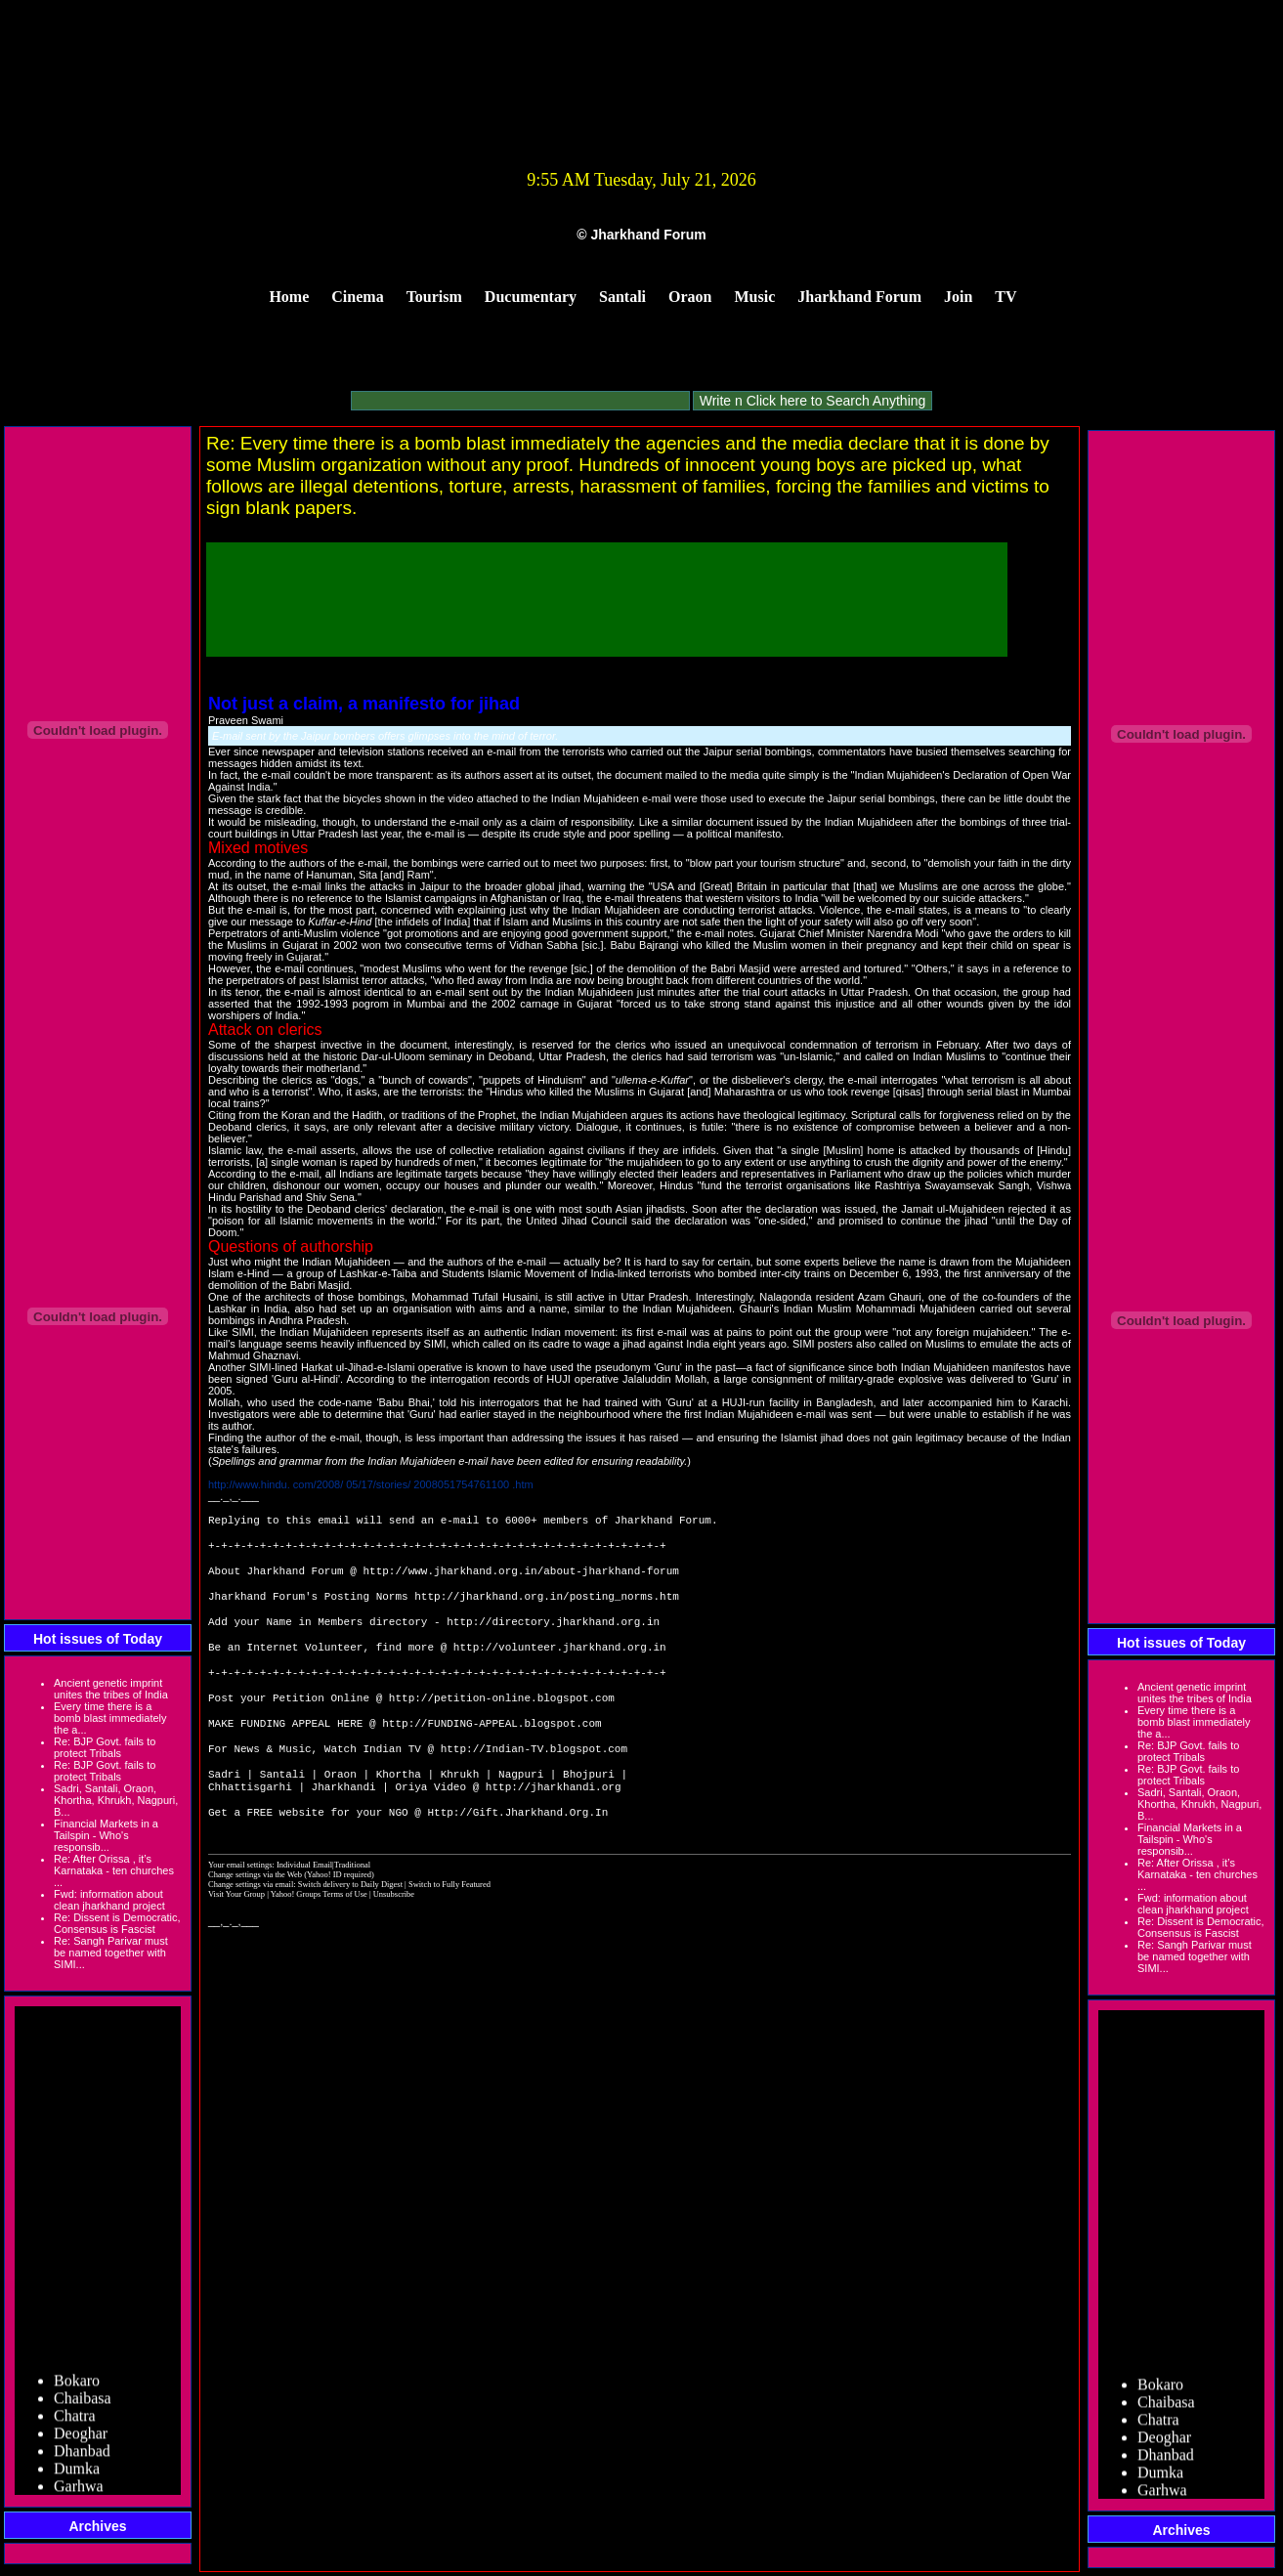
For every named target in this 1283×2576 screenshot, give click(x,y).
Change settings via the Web (255, 1921)
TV (1005, 296)
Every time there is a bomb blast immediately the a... (110, 1718)
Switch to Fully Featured (449, 1931)
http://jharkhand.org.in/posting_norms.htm (546, 1609)
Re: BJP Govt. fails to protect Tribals (104, 1747)
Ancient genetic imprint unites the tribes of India (111, 1688)
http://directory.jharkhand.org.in (553, 1638)
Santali (622, 296)
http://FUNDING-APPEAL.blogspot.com (491, 1755)
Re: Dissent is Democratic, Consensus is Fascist (117, 1923)
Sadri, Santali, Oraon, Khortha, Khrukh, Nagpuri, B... (116, 1800)
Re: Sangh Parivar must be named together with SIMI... (111, 1952)
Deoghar (80, 2438)
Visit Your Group (237, 1941)
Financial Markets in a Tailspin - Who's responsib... (106, 1835)
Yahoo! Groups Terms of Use (320, 1941)
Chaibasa (82, 2403)
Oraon (689, 296)
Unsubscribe (393, 1941)
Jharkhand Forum (859, 296)
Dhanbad (82, 2456)
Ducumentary (531, 296)
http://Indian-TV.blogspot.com (534, 1785)
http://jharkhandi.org (553, 1829)
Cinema (357, 296)
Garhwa (79, 2491)
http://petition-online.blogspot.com (502, 1726)
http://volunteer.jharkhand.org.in (559, 1667)
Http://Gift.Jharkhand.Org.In (517, 1858)
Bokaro (77, 2386)
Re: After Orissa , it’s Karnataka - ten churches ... (114, 1870)
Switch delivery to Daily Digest (350, 1931)
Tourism (434, 296)
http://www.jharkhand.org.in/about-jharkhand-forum (520, 1579)
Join (958, 296)
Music (755, 296)
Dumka (77, 2474)
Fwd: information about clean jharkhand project (109, 1899)
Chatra (75, 2421)
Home (289, 296)
